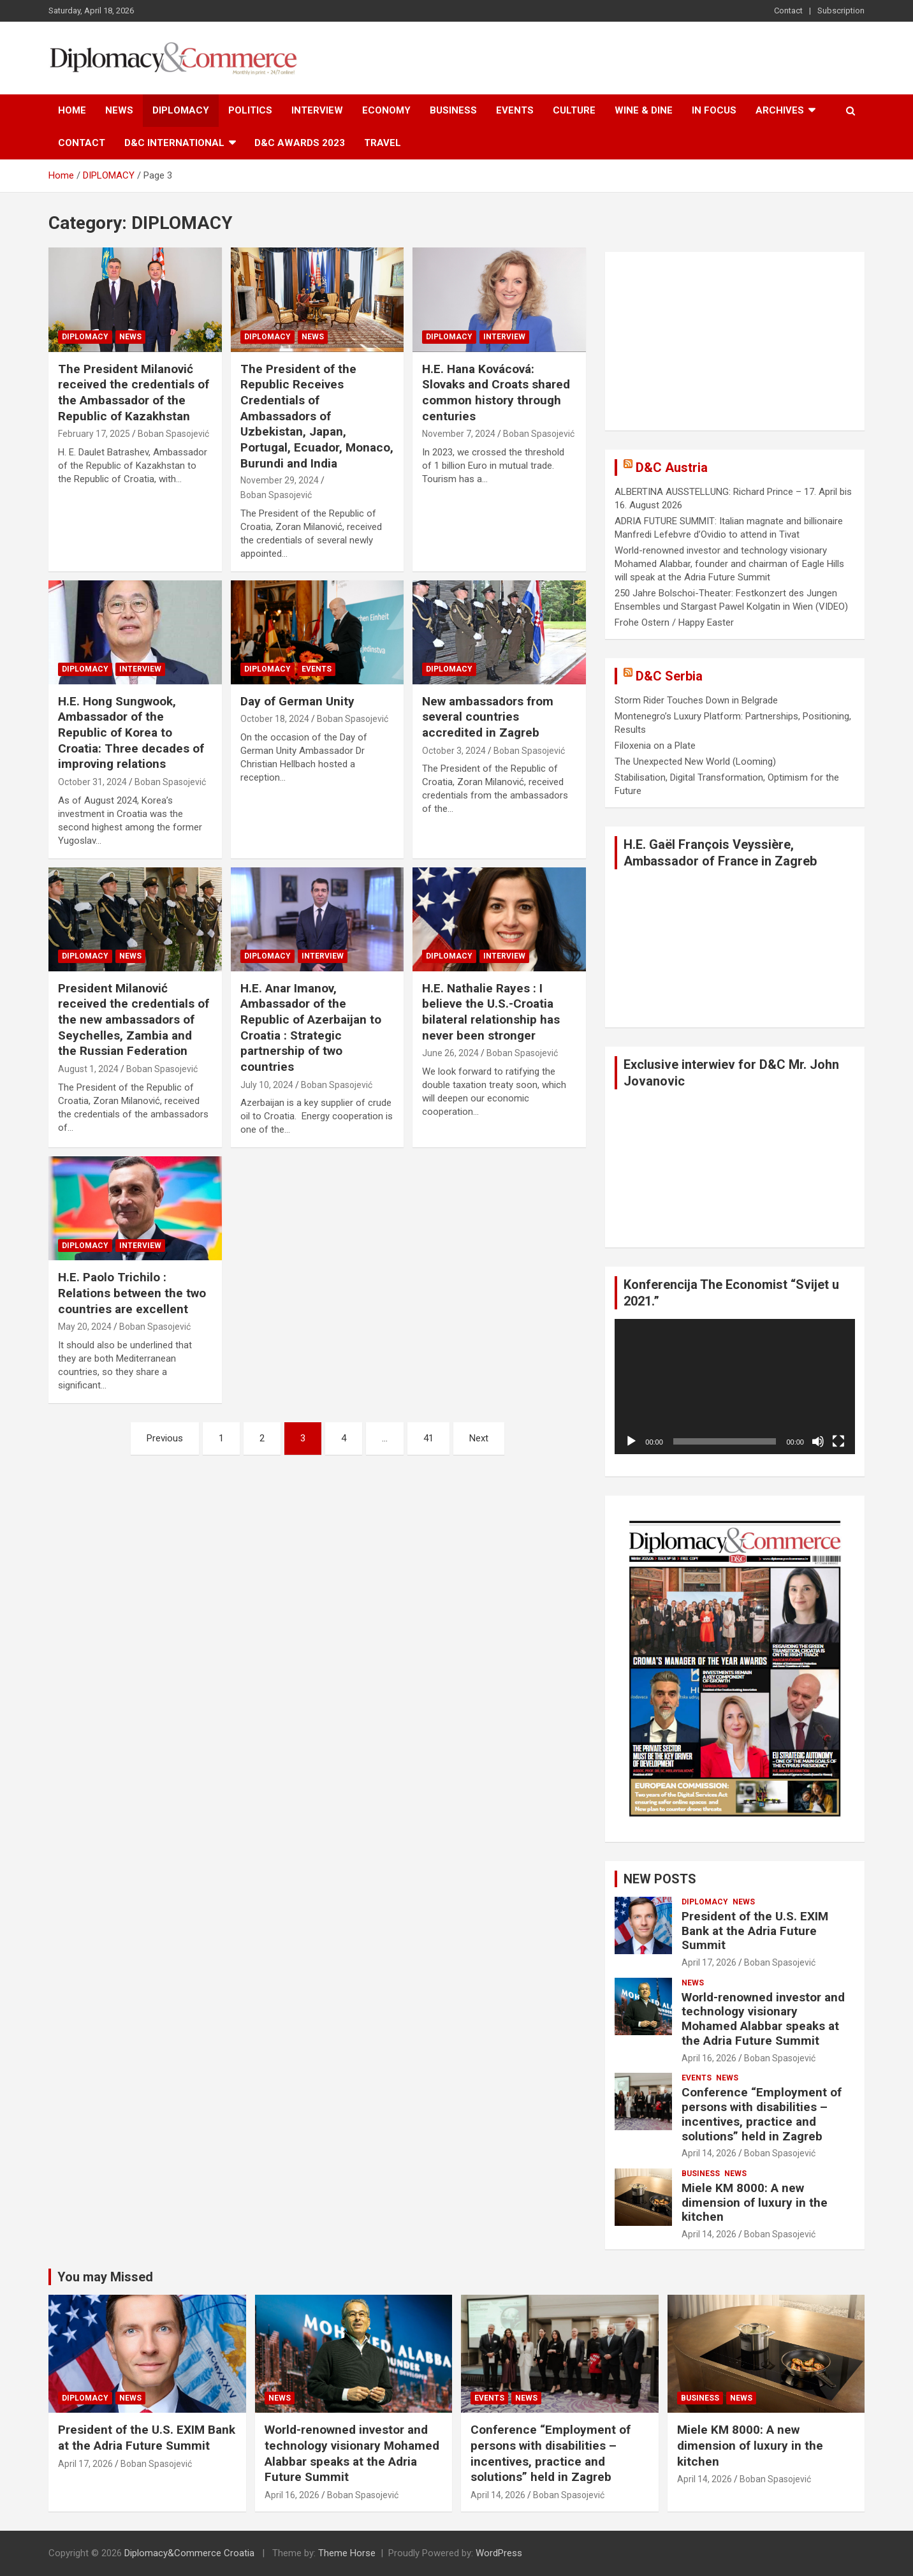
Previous (165, 1438)
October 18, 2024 (274, 719)
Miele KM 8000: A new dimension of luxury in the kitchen (755, 2203)
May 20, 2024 (85, 1326)
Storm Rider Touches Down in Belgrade (696, 700)
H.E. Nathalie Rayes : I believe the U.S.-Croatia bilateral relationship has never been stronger (491, 1012)
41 (428, 1438)
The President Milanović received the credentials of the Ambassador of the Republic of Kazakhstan (133, 392)
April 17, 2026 (709, 1962)
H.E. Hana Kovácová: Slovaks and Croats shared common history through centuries (496, 392)
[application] (735, 1386)
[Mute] (818, 1441)
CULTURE (574, 110)
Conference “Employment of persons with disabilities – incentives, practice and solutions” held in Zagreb (762, 2114)
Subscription (841, 10)
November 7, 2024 (458, 434)
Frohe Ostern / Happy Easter (674, 622)
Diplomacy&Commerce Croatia (189, 2553)
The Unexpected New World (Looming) (695, 761)
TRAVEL (382, 143)
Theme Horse (347, 2553)
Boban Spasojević (173, 434)
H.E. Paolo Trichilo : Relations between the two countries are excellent (132, 1293)
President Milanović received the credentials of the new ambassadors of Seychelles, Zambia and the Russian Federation (133, 1020)
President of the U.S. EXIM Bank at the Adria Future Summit (755, 1931)
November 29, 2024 (279, 480)
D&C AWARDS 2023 (299, 143)
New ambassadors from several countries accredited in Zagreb (487, 717)
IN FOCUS (714, 110)
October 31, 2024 (92, 782)
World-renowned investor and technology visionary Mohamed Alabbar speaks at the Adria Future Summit (763, 2019)
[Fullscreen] (838, 1441)
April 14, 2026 (709, 2153)
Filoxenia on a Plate (655, 745)
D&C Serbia (669, 676)
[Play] (631, 1441)
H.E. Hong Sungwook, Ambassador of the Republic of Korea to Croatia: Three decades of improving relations (131, 733)
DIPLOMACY (180, 110)
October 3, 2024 (454, 751)
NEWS (119, 110)
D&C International (174, 143)
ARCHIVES (780, 110)
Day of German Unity (297, 701)
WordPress (499, 2553)
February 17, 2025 (94, 434)
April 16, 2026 (709, 2058)
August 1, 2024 (88, 1069)
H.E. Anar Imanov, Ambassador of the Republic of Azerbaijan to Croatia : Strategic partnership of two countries (310, 1027)
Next (478, 1438)
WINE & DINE (644, 110)
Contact (788, 10)
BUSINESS (453, 110)
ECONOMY (386, 110)
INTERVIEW (317, 110)
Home (72, 110)
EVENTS (515, 110)
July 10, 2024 (266, 1085)
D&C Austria (672, 467)
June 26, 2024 (450, 1053)
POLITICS (250, 110)
